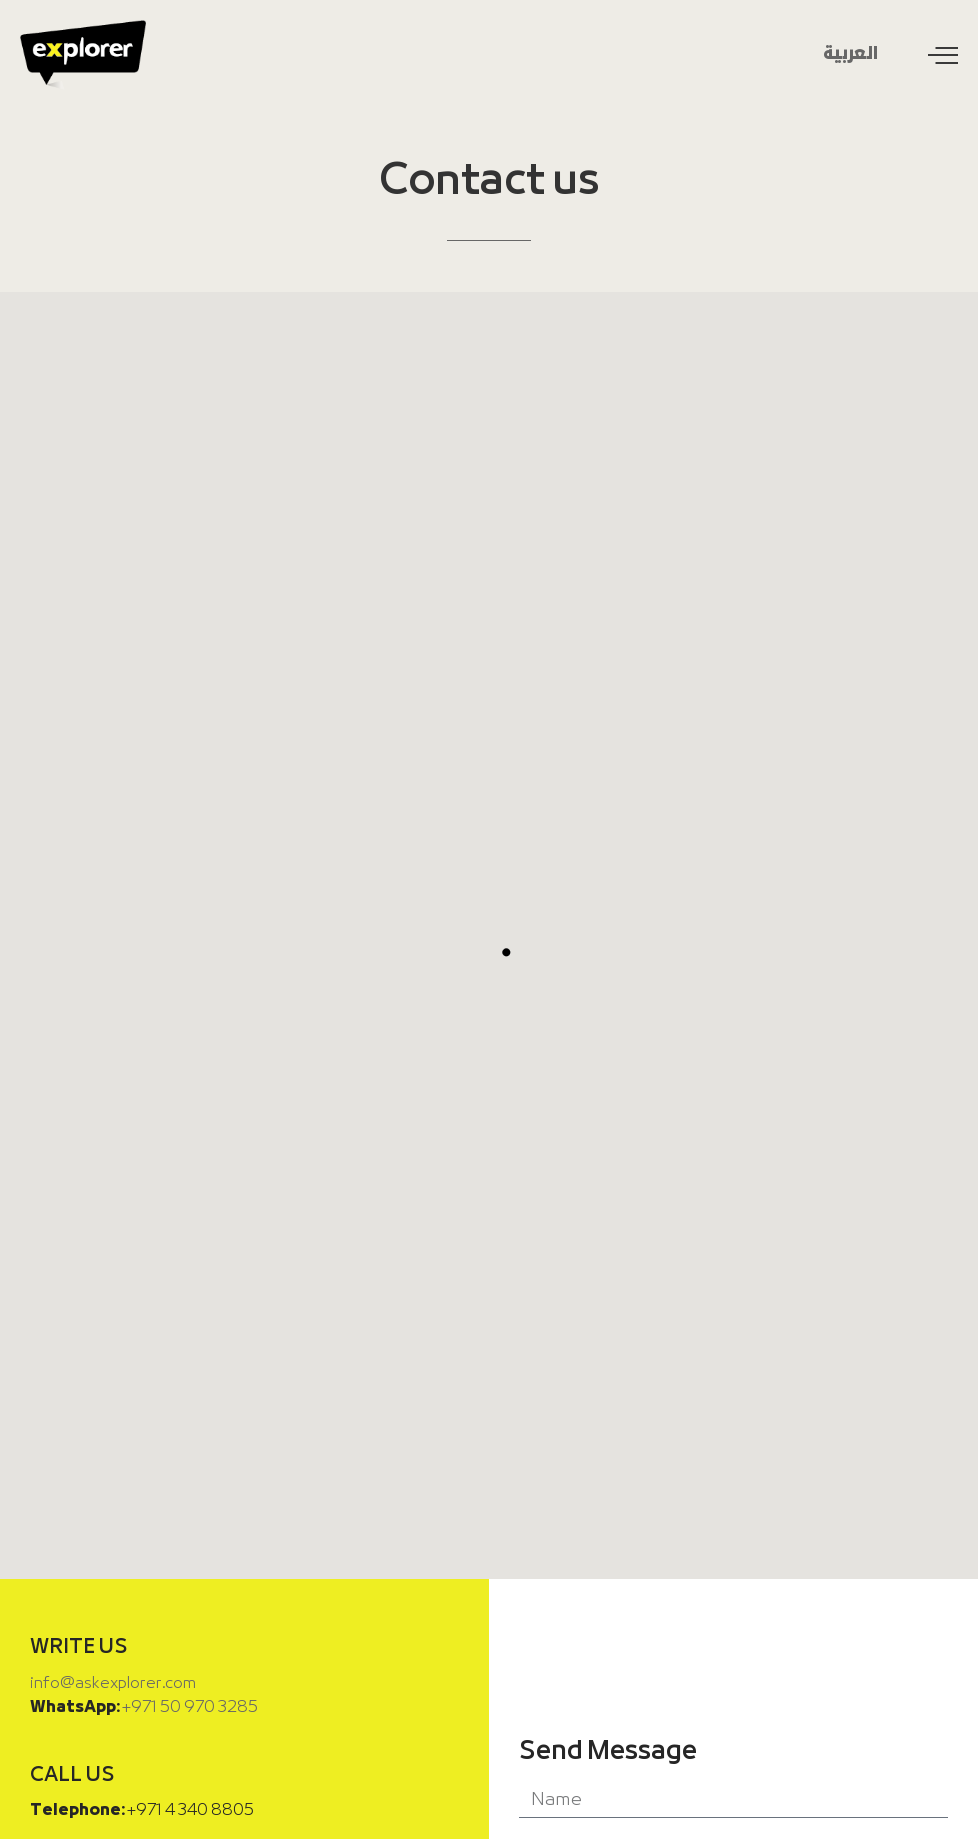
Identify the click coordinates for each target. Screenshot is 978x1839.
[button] (506, 952)
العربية (850, 54)
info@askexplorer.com (113, 1683)
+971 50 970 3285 (190, 1707)
